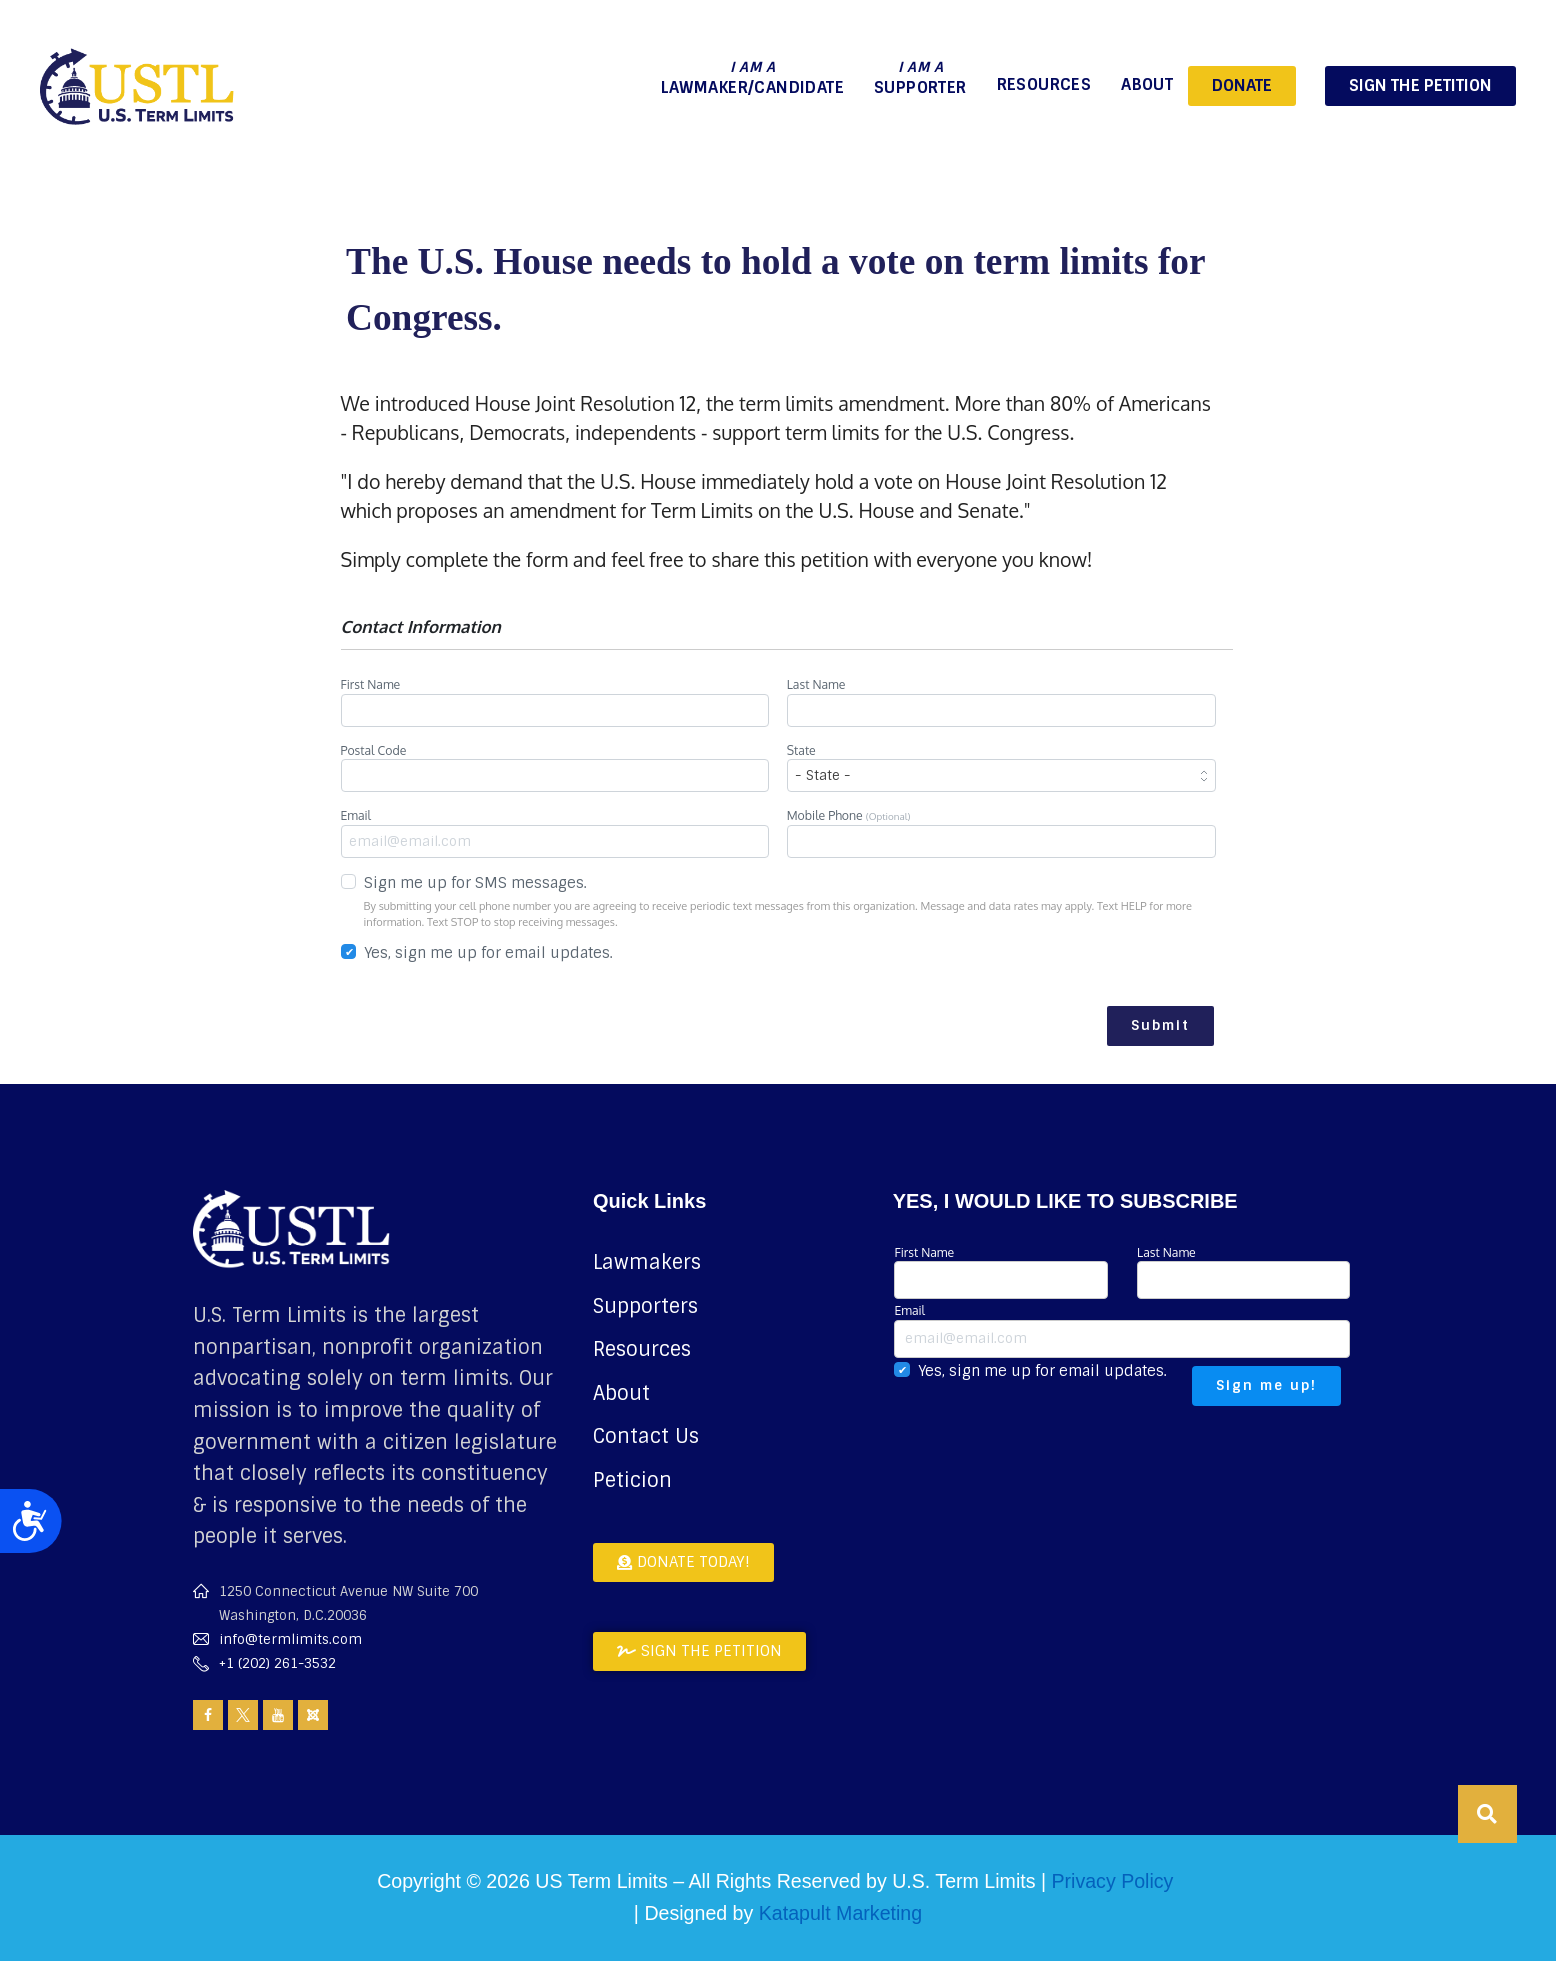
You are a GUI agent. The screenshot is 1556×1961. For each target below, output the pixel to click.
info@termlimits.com (290, 1639)
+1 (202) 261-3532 (277, 1663)
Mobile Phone (1001, 832)
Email (555, 832)
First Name (555, 701)
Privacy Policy (1112, 1881)
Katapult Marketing (840, 1913)
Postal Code (555, 767)
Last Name (1001, 701)
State (1001, 767)
